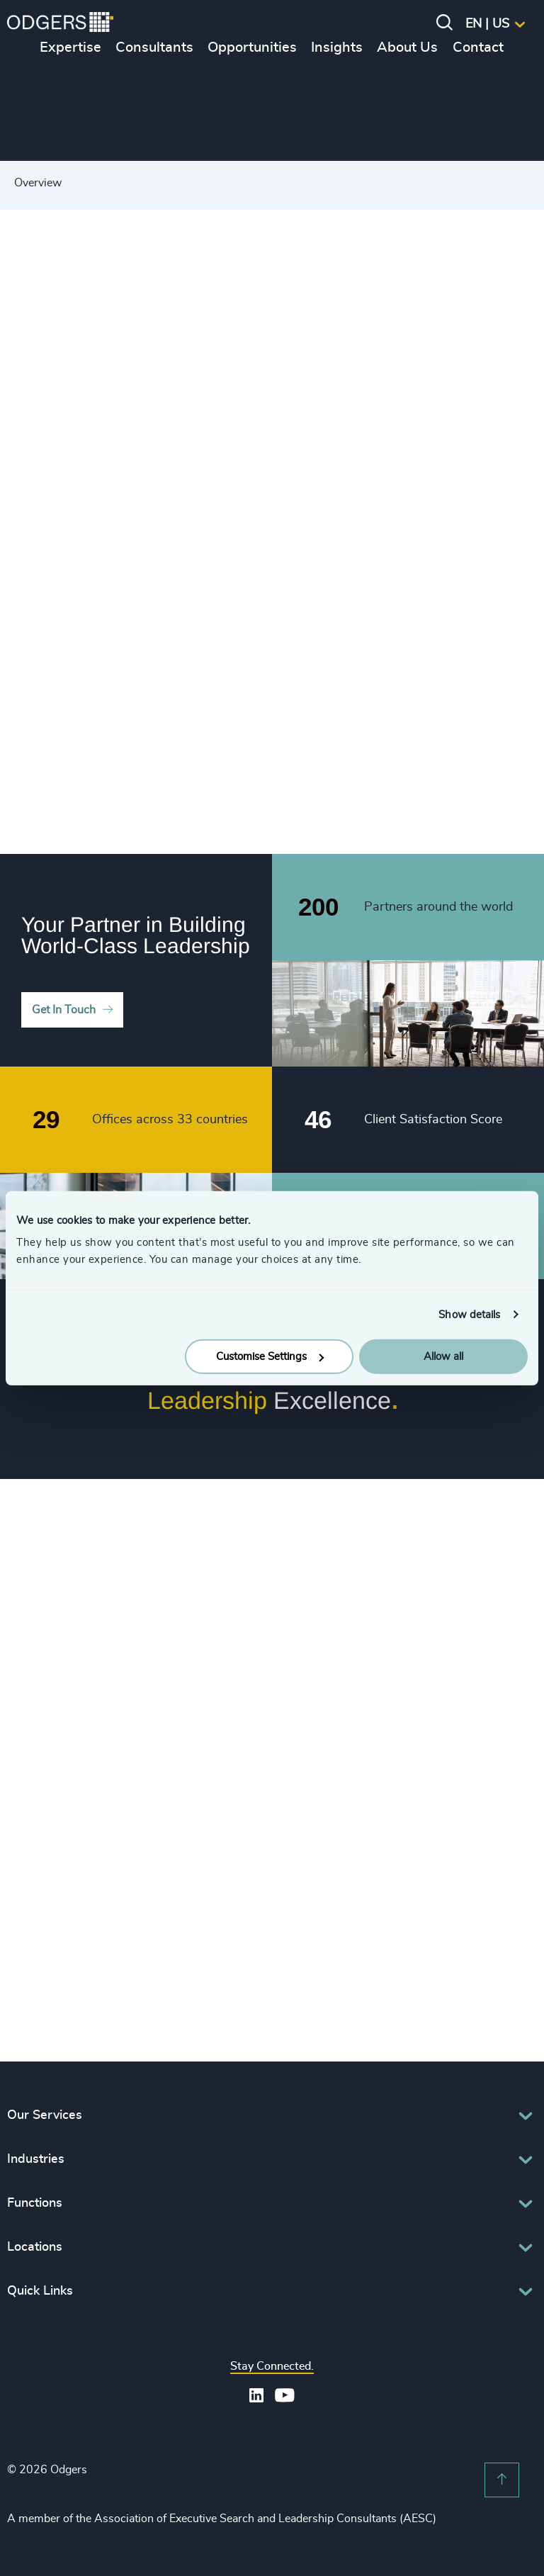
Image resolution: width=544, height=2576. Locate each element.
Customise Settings (270, 1356)
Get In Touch (64, 1010)
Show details (469, 1314)
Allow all (443, 1356)
